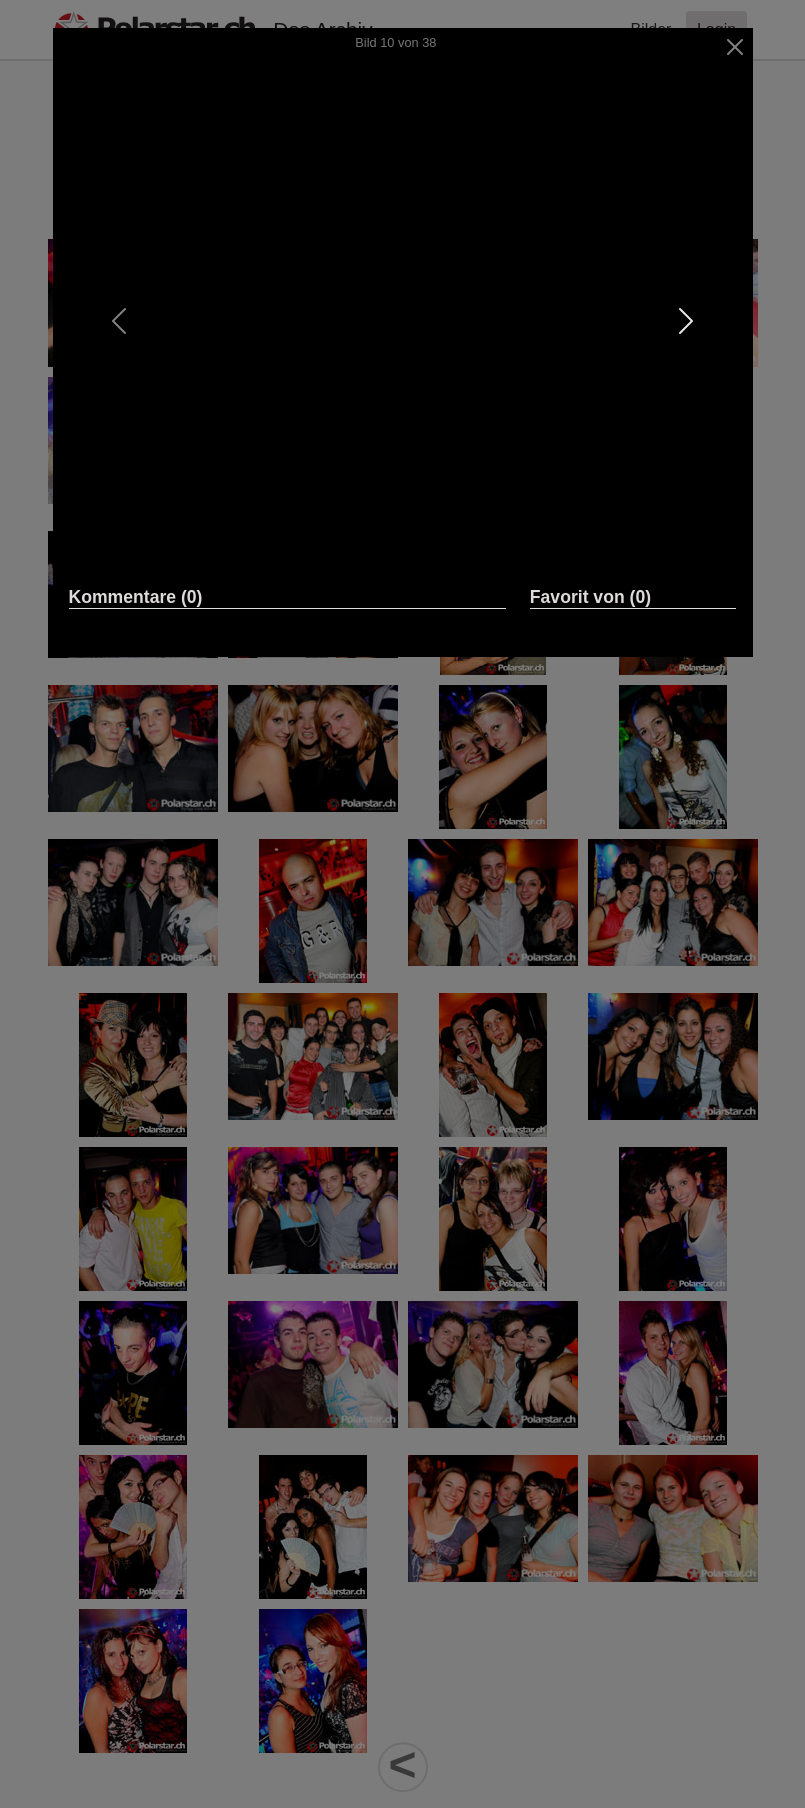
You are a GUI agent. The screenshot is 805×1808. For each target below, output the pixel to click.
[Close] (734, 47)
